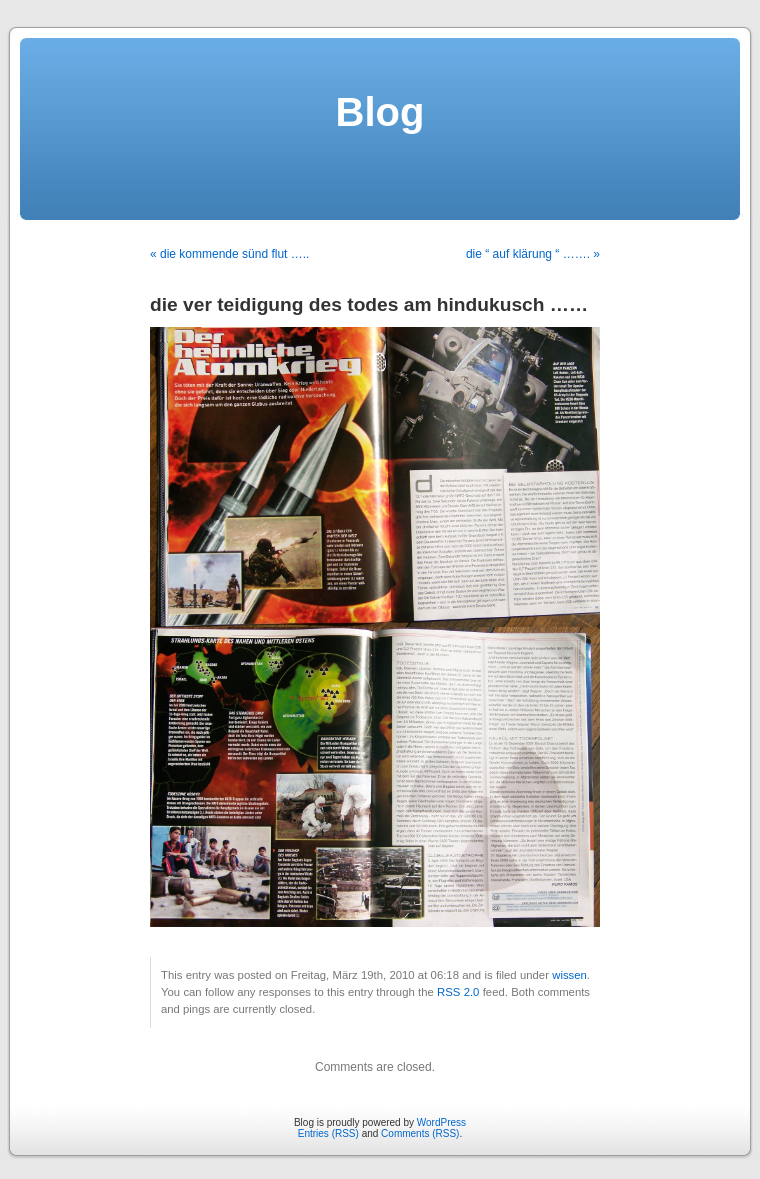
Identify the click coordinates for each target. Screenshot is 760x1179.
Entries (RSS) (328, 1133)
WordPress (441, 1122)
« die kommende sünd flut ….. (229, 254)
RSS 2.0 (458, 992)
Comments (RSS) (420, 1133)
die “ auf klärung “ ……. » (533, 254)
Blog (380, 112)
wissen (569, 975)
